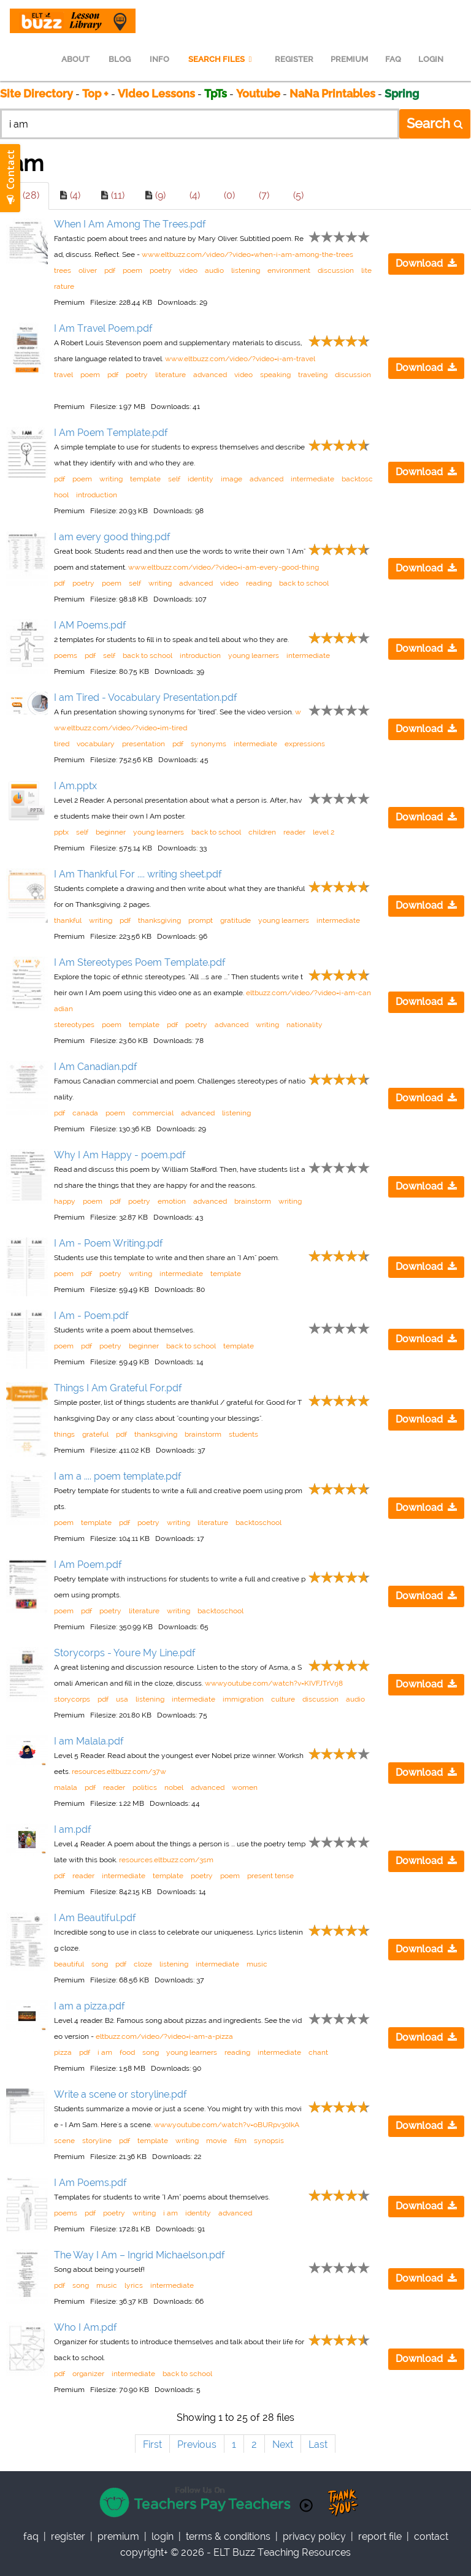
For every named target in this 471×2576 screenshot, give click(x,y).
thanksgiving (159, 920)
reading (259, 583)
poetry (161, 270)
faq (31, 2536)
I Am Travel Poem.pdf (103, 328)
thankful (68, 920)
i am (105, 2052)
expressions (305, 744)
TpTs (216, 93)
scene (64, 2140)
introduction (96, 495)
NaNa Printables (332, 93)
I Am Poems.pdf (90, 2182)
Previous (196, 2444)
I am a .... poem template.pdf (118, 1476)
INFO (159, 59)
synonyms (208, 744)
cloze (143, 1964)
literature (170, 374)
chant (318, 2052)
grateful (95, 1434)
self (174, 479)
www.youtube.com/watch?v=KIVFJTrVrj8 (274, 1683)
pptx (61, 832)
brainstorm (252, 1201)
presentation (143, 744)
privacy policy (314, 2536)
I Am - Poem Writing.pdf (108, 1243)
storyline (97, 2140)
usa (122, 1699)
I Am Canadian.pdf (95, 1066)
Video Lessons (156, 93)
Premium (118, 2536)
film (240, 2140)
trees (62, 270)
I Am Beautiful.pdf (95, 1918)
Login (162, 2536)
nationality (304, 1024)
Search (435, 123)
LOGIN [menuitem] (430, 59)
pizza (63, 2052)
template (145, 479)
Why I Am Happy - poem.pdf (120, 1155)
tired (61, 744)
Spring (402, 93)
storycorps (72, 1699)
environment (288, 270)
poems (65, 655)
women (245, 1787)
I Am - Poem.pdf (91, 1315)
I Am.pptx (75, 786)
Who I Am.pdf (85, 2327)
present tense (270, 1875)
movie (216, 2140)
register (68, 2536)
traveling (312, 374)
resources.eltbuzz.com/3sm (166, 1860)
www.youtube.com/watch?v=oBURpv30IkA (226, 2124)
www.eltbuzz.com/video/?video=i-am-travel (240, 358)
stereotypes (74, 1024)
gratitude (235, 920)
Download (426, 263)
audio (214, 270)
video (188, 270)
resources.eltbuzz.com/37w (119, 1771)
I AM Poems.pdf (90, 625)
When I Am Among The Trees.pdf (130, 224)
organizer (88, 2373)
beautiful (69, 1964)
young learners (253, 655)
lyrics (133, 2285)
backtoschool (258, 1522)
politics (144, 1787)
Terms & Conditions (228, 2536)
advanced (210, 374)
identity (200, 479)
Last (317, 2444)
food (127, 2052)
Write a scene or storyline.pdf (120, 2094)
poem (132, 270)
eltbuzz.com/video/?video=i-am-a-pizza (164, 2036)
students (243, 1434)
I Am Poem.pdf (88, 1564)
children (262, 832)
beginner (111, 832)
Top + (95, 93)
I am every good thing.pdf (112, 537)
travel (63, 374)
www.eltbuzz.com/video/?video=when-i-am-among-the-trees (247, 254)
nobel (173, 1787)
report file (380, 2536)
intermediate (312, 479)
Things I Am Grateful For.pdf (118, 1388)
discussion (336, 270)
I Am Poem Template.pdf (111, 432)
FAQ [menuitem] (393, 59)
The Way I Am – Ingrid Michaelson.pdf (139, 2255)
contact (431, 2536)
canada (85, 1113)
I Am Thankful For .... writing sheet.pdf (138, 874)
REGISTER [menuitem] (294, 59)
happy (64, 1201)
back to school (304, 583)
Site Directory (36, 93)
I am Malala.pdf (89, 1741)
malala (65, 1787)
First (152, 2444)
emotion (172, 1201)
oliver (87, 270)
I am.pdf (72, 1829)
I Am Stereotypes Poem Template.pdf (140, 962)
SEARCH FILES (222, 59)
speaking (275, 374)
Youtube (258, 93)
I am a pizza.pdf (89, 2006)
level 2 (323, 832)
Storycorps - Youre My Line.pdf (125, 1653)
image (231, 479)
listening (245, 270)
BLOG (120, 59)
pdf (109, 270)
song (99, 1964)
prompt (200, 920)
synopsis (269, 2140)
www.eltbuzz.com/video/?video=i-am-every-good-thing (223, 567)
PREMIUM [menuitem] (349, 59)
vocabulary (96, 744)
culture (283, 1699)
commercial (153, 1113)
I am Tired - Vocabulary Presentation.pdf (145, 697)
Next (282, 2444)
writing (111, 479)
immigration (243, 1699)
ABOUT (75, 59)
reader (294, 832)
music (257, 1964)
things (64, 1434)
